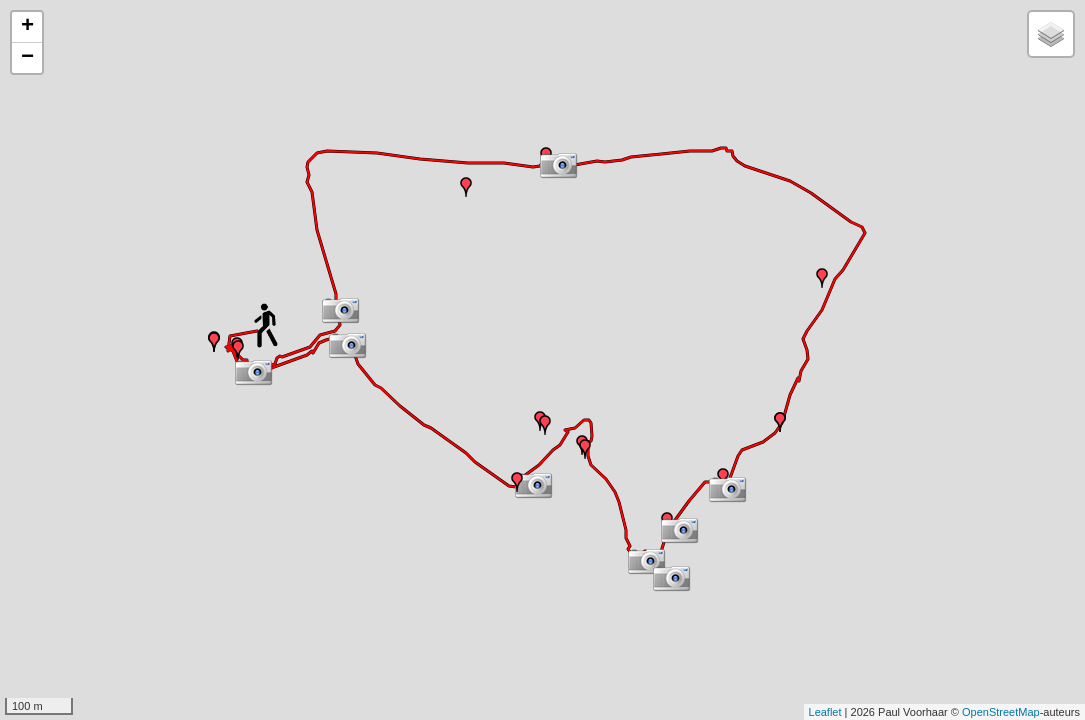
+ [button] (27, 27)
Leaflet (825, 712)
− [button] (27, 58)
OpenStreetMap (1001, 712)
